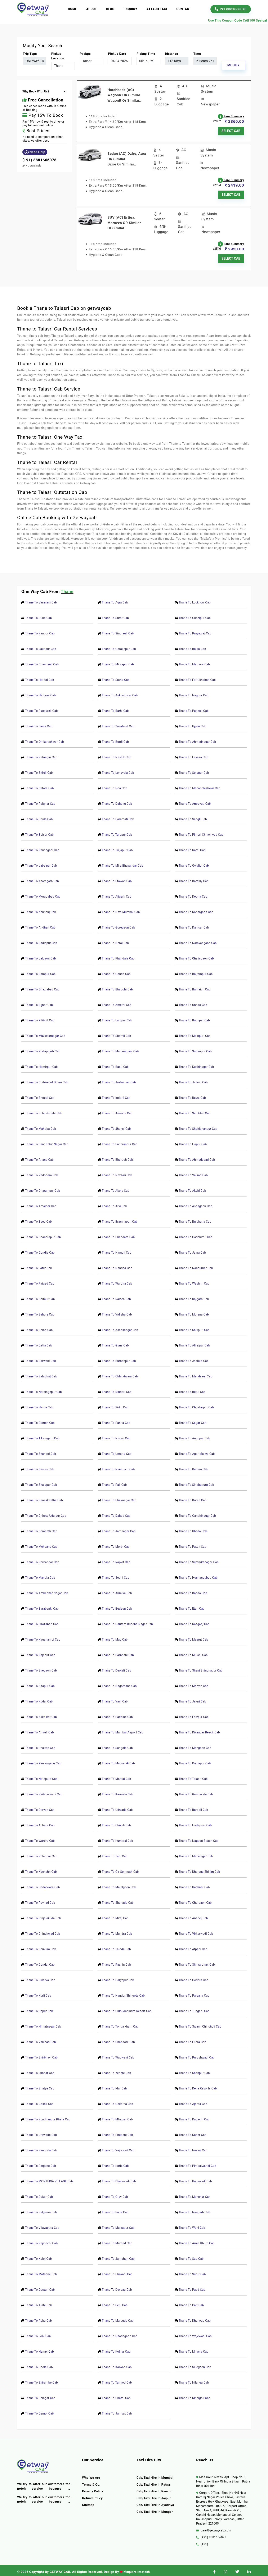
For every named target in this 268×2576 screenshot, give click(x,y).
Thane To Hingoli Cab (116, 1249)
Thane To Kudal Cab (39, 1698)
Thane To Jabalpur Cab (41, 862)
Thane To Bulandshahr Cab (43, 1110)
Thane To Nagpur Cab (194, 692)
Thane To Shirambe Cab (41, 2379)
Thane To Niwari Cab (116, 1435)
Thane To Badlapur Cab (41, 939)
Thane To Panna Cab (116, 1419)
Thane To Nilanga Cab (194, 2379)
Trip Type (30, 54)
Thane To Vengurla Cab (41, 2147)
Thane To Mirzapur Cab (118, 661)
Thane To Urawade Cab (41, 2131)
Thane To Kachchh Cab (41, 1868)
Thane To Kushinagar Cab (196, 1063)
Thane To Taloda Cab (116, 1945)
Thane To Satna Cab (116, 676)
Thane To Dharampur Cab (42, 1187)
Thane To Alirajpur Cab (194, 1342)
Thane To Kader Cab (192, 2131)
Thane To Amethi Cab (116, 1001)
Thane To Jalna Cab (192, 1249)
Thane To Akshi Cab (192, 1187)
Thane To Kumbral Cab (117, 1837)
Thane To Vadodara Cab (41, 1171)
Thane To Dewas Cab (39, 1466)
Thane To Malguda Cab (118, 2317)
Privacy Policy (92, 2488)
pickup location (57, 56)
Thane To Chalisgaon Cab (196, 955)
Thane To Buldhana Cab (195, 1218)
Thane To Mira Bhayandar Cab (122, 862)
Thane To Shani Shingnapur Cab (201, 1667)
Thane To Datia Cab (38, 1342)
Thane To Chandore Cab (118, 2038)
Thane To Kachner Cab (194, 1884)
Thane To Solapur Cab (194, 769)
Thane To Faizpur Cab (194, 1713)
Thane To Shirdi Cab (39, 769)
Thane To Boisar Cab (39, 831)
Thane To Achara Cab (39, 1822)
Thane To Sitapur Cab (40, 1682)
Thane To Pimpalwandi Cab (197, 2162)
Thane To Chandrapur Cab (43, 1233)
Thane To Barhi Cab (115, 707)
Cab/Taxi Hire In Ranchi (154, 2488)
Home (72, 9)
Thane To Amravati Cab (195, 800)
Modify (233, 65)
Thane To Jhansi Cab (116, 1125)
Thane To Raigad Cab (39, 1280)
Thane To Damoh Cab (40, 1419)
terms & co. (91, 2481)
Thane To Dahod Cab (116, 1512)
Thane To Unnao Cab (193, 1001)
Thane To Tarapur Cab (117, 831)
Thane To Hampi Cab (39, 2348)
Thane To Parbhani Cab (118, 1651)
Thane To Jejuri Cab (192, 1698)
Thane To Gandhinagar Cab (197, 1512)
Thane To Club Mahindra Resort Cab (127, 2007)
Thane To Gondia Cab (39, 1249)
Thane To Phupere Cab (117, 2131)
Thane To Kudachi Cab (194, 2116)
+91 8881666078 (230, 9)
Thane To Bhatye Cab (39, 2085)
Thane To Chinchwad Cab (42, 1930)
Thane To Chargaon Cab (195, 1899)
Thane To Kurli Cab (38, 1992)
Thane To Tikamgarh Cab (42, 1435)
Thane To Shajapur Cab (41, 1481)
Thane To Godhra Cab (193, 1976)
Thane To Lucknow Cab (195, 599)
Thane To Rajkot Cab (116, 1558)
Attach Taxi (157, 9)
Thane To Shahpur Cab (194, 2069)
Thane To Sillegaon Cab (195, 2363)
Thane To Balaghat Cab (41, 1373)
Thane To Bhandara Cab (118, 1233)
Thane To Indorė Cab (116, 1094)
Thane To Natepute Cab (41, 1775)
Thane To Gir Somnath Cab (120, 1868)
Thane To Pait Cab (191, 2301)
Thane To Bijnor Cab (39, 1001)
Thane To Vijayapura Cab (42, 2224)
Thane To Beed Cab (38, 1218)
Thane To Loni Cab (38, 2332)
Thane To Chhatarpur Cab (196, 1404)
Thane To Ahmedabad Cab (197, 1156)
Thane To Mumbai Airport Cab (122, 1729)
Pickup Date (117, 54)
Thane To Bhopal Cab (39, 1094)
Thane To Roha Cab (38, 2317)
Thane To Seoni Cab (115, 1574)
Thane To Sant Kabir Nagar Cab (46, 1141)
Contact (184, 9)
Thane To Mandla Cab (40, 1574)
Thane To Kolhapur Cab (195, 1760)
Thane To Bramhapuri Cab (120, 1218)
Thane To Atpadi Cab (193, 1945)
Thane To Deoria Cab (193, 893)
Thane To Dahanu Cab (117, 800)
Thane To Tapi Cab (115, 1853)
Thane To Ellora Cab (192, 2038)
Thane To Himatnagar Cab (43, 2023)
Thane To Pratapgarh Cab (42, 1048)
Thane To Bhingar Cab (40, 2394)
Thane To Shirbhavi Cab (41, 2054)
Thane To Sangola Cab (117, 1744)
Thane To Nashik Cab (116, 754)
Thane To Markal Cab (116, 1775)
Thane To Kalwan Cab (117, 2363)
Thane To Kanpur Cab (40, 630)
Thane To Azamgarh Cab (42, 877)
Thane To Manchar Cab (195, 2193)
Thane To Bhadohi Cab (117, 986)
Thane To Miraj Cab (115, 1914)
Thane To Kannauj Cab (40, 908)
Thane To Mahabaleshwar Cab (199, 785)
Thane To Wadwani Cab (118, 2054)
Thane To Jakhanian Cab (119, 1079)
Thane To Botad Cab (193, 1497)
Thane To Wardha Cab (117, 1280)
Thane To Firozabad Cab (41, 1620)
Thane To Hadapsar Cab (195, 1822)
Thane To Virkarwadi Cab (196, 1930)
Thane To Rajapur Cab (40, 1651)
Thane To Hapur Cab (193, 1141)
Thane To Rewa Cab (192, 1094)
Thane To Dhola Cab (39, 2363)
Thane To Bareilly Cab (194, 877)
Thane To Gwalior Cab (194, 862)
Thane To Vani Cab (115, 1698)
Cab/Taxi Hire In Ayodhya (156, 2502)
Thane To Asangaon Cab (195, 1202)
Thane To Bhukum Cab (40, 1945)
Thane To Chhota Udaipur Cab (45, 1512)
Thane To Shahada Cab (118, 1899)
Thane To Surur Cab (192, 2270)
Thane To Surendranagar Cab (199, 1558)
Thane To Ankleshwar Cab (120, 692)
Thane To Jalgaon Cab (40, 955)
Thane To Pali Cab (114, 1481)
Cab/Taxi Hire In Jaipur (154, 2495)
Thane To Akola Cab (115, 1187)
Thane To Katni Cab (192, 846)
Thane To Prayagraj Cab (195, 630)
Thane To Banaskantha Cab (44, 1497)
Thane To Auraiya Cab (117, 1589)
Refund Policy (92, 2495)
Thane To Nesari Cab (193, 2147)
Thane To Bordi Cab (115, 738)
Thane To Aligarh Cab (116, 893)
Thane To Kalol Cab (38, 2255)
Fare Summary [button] (231, 115)
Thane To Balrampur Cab (196, 970)
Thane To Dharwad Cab (195, 2317)
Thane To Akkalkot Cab (41, 1713)
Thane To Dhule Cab (39, 815)
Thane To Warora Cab (40, 1837)
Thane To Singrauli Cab (118, 630)
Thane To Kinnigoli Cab (194, 2394)
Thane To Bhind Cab (39, 1326)
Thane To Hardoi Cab (39, 676)
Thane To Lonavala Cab (118, 769)
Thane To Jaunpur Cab (40, 645)
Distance (171, 54)
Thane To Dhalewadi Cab (119, 2178)
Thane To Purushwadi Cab (197, 2054)
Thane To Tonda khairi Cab (120, 2023)
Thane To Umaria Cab (116, 1450)
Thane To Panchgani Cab (42, 846)
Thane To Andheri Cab (40, 924)
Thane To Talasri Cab (193, 1775)
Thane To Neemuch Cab (118, 1466)
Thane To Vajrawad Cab (118, 2147)
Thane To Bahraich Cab (195, 986)
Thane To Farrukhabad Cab (197, 676)
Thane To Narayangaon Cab (198, 939)
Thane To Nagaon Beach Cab (199, 1837)
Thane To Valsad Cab (193, 1171)
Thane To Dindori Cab (116, 1388)
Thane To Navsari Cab (117, 1171)
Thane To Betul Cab (192, 1388)
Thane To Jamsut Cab (117, 2410)
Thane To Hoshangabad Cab (198, 1574)
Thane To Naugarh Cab (194, 2209)
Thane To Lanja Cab (38, 723)
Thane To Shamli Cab (116, 1032)
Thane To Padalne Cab (117, 1713)
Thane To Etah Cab (192, 1605)
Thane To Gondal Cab (39, 1961)
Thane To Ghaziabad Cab (42, 986)
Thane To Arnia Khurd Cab (197, 2240)
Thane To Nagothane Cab (119, 1682)
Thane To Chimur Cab (40, 1295)
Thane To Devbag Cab (117, 2286)
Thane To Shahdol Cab (40, 1450)
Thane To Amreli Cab (39, 1729)
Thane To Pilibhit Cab (39, 1017)
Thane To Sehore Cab (39, 1311)
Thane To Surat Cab (115, 614)
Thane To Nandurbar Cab (196, 1264)
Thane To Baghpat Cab (194, 1017)
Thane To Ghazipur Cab (195, 614)
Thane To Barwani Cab (40, 1357)
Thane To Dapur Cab (39, 2007)
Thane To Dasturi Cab (40, 2286)
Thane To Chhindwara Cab (120, 1373)
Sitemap (88, 2502)
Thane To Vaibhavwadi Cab (43, 1791)
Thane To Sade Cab (115, 2209)
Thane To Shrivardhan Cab (197, 1961)
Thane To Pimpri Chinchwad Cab (201, 831)
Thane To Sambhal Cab (194, 1110)
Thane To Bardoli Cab (193, 1806)
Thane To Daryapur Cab (118, 1976)
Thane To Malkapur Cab (118, 2224)
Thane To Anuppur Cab (194, 1435)
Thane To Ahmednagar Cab (197, 738)
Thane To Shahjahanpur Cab (198, 1125)
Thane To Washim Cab (194, 1280)
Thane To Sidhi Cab (115, 1404)
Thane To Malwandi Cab (118, 1760)
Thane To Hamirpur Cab (41, 1063)
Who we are (91, 2474)
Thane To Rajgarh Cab (194, 1295)
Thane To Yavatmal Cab (118, 723)
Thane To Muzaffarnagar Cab (45, 1032)
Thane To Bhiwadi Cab (117, 2270)
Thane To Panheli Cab (194, 707)
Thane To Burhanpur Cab (119, 1357)
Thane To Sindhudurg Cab (196, 1481)
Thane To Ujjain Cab (192, 723)
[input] (120, 61)
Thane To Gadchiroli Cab (196, 1233)
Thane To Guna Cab (115, 1342)
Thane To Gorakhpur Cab (119, 645)
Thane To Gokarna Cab (117, 2100)
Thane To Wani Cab (192, 2224)
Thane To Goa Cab (114, 785)
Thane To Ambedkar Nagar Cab (46, 1589)
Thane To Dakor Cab (39, 2193)
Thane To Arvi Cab (114, 1202)
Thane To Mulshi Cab (193, 1651)
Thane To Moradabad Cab (43, 893)
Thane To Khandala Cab (118, 955)
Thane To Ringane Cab (40, 2162)
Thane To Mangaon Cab (195, 1744)
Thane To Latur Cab (38, 1264)
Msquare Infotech (136, 2569)
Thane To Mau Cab (115, 1636)
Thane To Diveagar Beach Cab (199, 1729)
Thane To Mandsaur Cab (195, 1373)
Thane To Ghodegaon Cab (119, 2332)
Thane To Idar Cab (114, 2085)
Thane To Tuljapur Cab (117, 846)
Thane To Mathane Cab (41, 2270)
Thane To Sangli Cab (193, 815)
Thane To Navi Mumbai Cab (121, 908)
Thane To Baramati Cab (118, 815)
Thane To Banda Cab (193, 1589)
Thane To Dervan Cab (39, 1806)
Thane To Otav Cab (115, 2193)
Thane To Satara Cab (39, 785)
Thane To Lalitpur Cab (117, 1017)
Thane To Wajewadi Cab (195, 2332)
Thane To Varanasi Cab (41, 599)
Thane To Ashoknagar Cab (120, 1326)
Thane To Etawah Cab (117, 877)
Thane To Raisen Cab (116, 1295)
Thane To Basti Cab (115, 1063)
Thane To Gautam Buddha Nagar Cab (127, 1620)
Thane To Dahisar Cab (194, 924)
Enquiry (130, 9)
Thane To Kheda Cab (193, 1527)
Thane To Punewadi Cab (195, 2178)
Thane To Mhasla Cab (194, 2348)
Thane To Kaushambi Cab (42, 1636)
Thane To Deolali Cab (116, 1667)
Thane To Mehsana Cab (41, 1543)
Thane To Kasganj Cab (194, 1620)
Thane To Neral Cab (115, 939)
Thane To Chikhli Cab (116, 1822)
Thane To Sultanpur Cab (195, 1048)
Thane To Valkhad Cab (40, 2038)
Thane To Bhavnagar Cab (119, 1497)
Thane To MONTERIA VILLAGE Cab (49, 2178)
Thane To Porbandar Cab (42, 1558)
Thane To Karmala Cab (117, 1791)
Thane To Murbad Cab (117, 2240)
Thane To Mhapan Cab (117, 2116)
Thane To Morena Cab (194, 1311)
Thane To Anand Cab (39, 1156)
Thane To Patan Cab (192, 1543)
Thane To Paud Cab (192, 2286)
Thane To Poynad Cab (40, 1899)
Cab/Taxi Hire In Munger (155, 2508)
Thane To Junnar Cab (39, 2069)
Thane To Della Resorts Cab (198, 2085)
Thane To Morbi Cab (116, 1543)
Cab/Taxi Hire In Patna (153, 2481)
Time (197, 54)
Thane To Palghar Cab (40, 800)
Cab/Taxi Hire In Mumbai (155, 2474)
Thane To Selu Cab (115, 2301)
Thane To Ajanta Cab (193, 2100)
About (91, 9)
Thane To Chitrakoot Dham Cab (46, 1079)
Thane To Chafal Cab (116, 2394)
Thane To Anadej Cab (193, 1914)
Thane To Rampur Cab (40, 970)
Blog (110, 9)
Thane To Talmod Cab (117, 2379)
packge (85, 54)
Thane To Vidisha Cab (117, 1311)
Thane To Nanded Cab (117, 1264)
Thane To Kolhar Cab (116, 2348)
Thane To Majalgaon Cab (119, 1884)
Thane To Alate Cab (38, 2301)
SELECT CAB (231, 130)
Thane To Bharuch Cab (117, 1156)
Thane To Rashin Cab (116, 1961)
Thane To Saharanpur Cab (119, 1141)
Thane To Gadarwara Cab (42, 1884)
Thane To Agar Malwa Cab (197, 1450)
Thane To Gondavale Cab (196, 1791)
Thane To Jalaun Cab (193, 1079)
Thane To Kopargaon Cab (196, 908)
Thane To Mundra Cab (117, 1930)
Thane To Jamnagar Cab (118, 1527)
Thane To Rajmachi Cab (41, 2240)
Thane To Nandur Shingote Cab (123, 1992)
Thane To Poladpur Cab (41, 1853)
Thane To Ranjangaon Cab (43, 1760)
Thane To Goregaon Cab (118, 924)
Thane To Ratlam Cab (193, 1466)
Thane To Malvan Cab (193, 1682)
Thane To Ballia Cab (192, 645)
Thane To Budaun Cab (117, 1605)
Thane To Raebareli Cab (41, 707)
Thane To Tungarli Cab (194, 2007)
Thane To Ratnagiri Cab (41, 754)
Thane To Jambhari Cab (118, 2255)
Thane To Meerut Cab (193, 1636)
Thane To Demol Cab (39, 2410)
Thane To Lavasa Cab (193, 754)
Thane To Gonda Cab (116, 970)
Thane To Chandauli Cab (42, 661)
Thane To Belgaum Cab (41, 2209)
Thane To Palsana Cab (194, 1992)
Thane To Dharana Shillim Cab (199, 1868)
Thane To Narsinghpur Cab (43, 1388)
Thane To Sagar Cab (192, 1419)
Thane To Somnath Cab (41, 1527)
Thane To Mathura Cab (194, 661)
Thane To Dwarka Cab (40, 1976)
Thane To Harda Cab (39, 1404)
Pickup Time (146, 54)
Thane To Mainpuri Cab (195, 1032)
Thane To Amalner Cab (40, 1202)
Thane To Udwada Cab (117, 1806)
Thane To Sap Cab (191, 2255)
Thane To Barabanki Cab (42, 1605)
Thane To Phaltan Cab (40, 1744)
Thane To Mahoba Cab (40, 1125)
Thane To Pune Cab (38, 614)
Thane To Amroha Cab (117, 1110)
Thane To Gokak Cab (39, 2100)
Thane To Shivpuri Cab (194, 1326)
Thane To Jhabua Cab (194, 1357)
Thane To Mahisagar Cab (196, 1853)
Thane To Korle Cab (115, 2162)
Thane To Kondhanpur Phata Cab (47, 2116)
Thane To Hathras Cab (40, 692)
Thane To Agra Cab (115, 599)
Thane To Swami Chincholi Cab (200, 2023)
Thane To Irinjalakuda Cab (43, 1914)
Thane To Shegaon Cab (41, 1667)
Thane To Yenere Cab (116, 2069)
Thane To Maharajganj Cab (120, 1048)
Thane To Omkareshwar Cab (44, 738)
